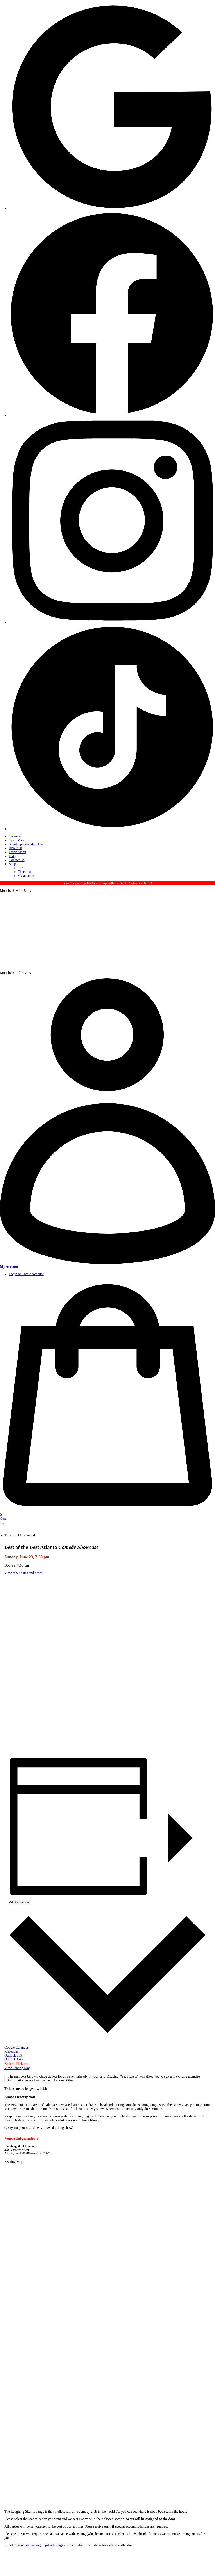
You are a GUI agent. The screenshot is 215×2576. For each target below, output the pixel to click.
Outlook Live (13, 2059)
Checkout (24, 872)
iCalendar (11, 2051)
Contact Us (17, 860)
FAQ (12, 856)
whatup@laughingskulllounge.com (45, 2545)
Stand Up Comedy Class (26, 844)
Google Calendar (16, 2047)
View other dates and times (23, 1573)
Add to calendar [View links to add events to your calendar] (19, 1902)
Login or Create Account (26, 1274)
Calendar (15, 836)
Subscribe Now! (140, 883)
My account (26, 876)
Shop (12, 864)
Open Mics (16, 840)
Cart (21, 868)
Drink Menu (17, 852)
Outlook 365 (13, 2055)
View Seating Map (17, 2068)
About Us (15, 848)
